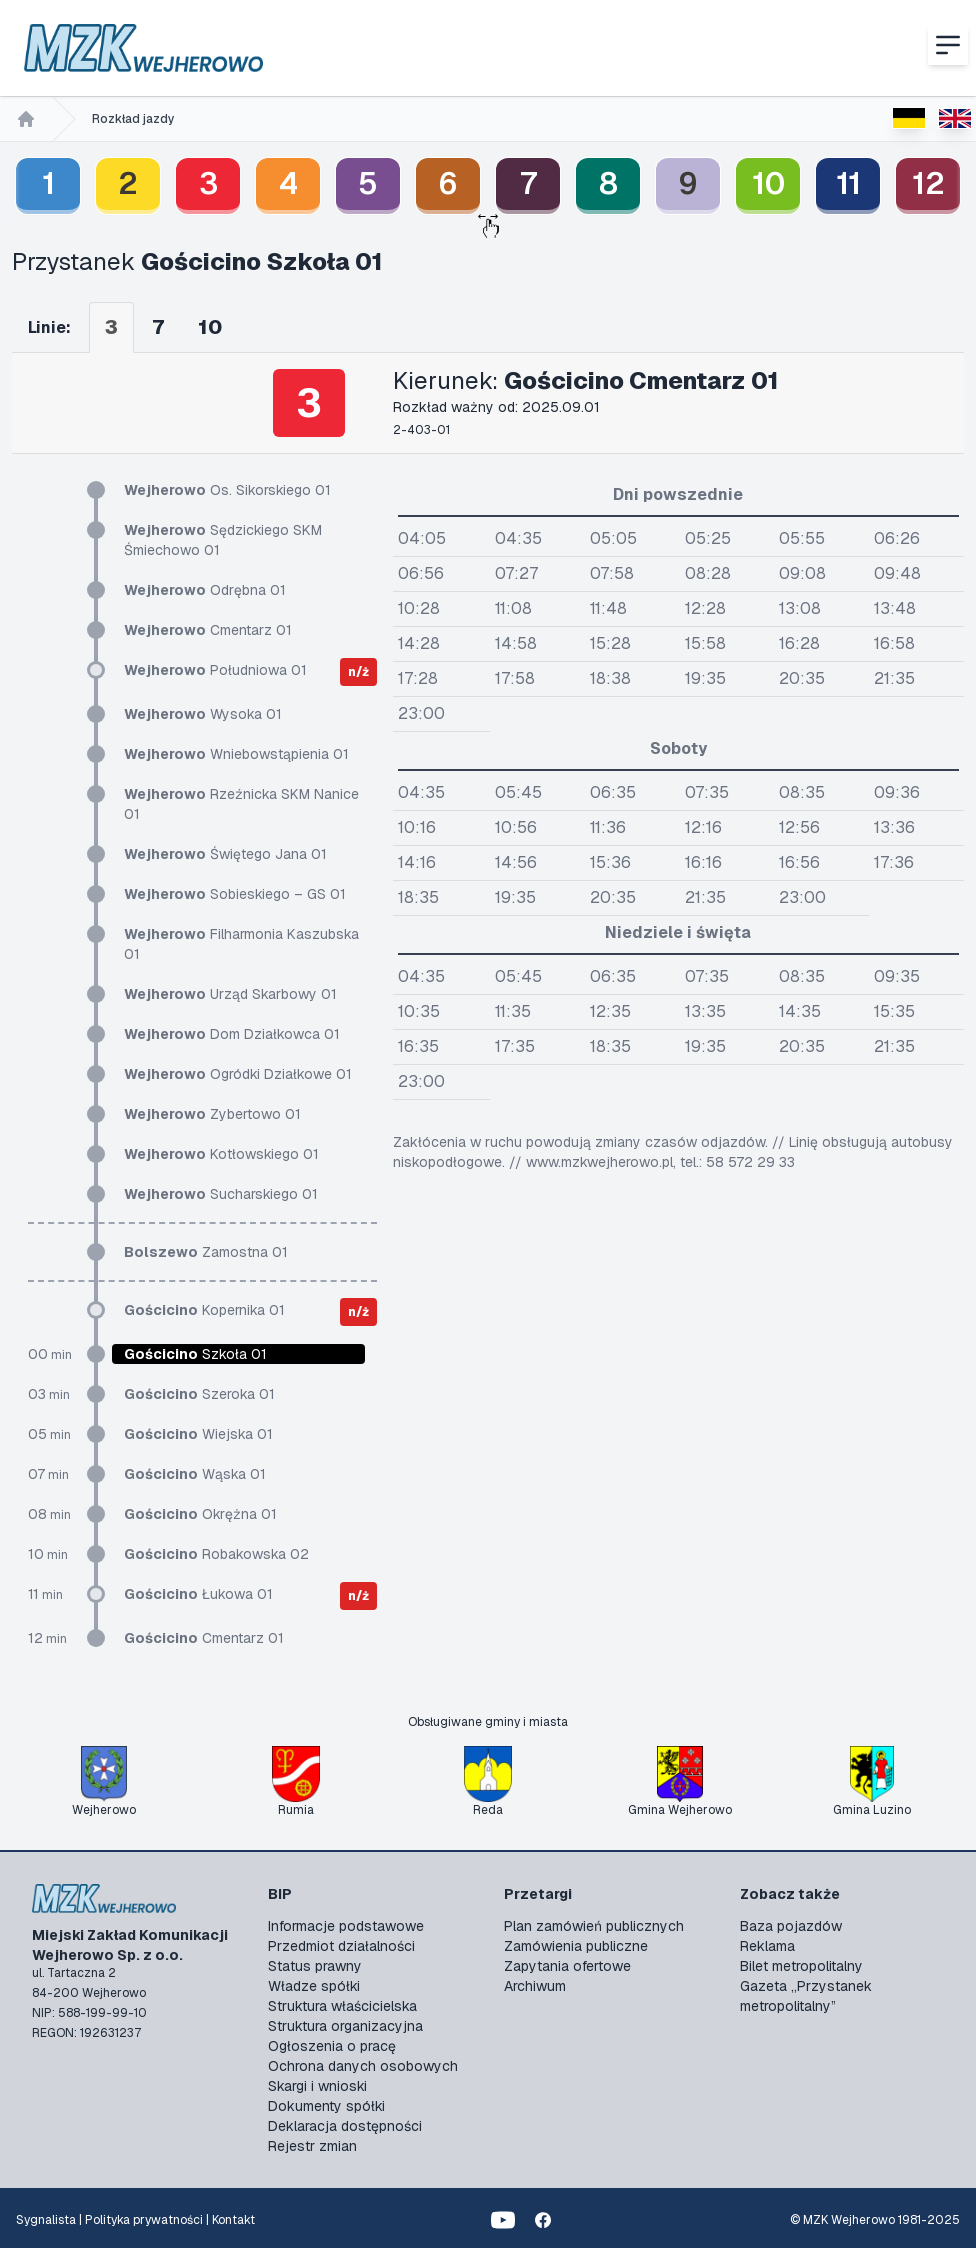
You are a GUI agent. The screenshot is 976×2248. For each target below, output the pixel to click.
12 (928, 183)
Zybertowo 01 (212, 1114)
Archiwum (535, 1986)
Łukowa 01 (198, 1594)
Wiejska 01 (198, 1434)
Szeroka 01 (199, 1394)
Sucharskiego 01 (221, 1194)
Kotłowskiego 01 (221, 1154)
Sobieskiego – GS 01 (235, 894)
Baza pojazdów (791, 1926)
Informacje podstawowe (346, 1926)
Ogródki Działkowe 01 (238, 1074)
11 (848, 183)
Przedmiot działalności (341, 1946)
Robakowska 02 (216, 1554)
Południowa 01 (215, 670)
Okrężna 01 (200, 1514)
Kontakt (233, 2220)
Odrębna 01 (205, 590)
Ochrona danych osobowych (363, 2066)
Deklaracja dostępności (345, 2126)
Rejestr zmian (312, 2146)
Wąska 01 (195, 1474)
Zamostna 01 (206, 1252)
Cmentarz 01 (208, 630)
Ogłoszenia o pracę (332, 2046)
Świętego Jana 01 (225, 854)
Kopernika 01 (204, 1310)
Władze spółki (314, 1986)
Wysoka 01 (203, 714)
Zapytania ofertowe (567, 1966)
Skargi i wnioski (317, 2086)
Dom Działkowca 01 (232, 1034)
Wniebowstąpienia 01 (236, 754)
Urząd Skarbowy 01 (230, 994)
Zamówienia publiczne (576, 1946)
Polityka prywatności (144, 2220)
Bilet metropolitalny (801, 1966)
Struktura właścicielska (342, 2006)
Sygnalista (46, 2220)
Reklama (767, 1946)
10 (768, 183)
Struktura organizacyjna (345, 2026)
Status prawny (315, 1966)
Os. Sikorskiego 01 (227, 490)
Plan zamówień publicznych (594, 1926)
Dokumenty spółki (326, 2106)
